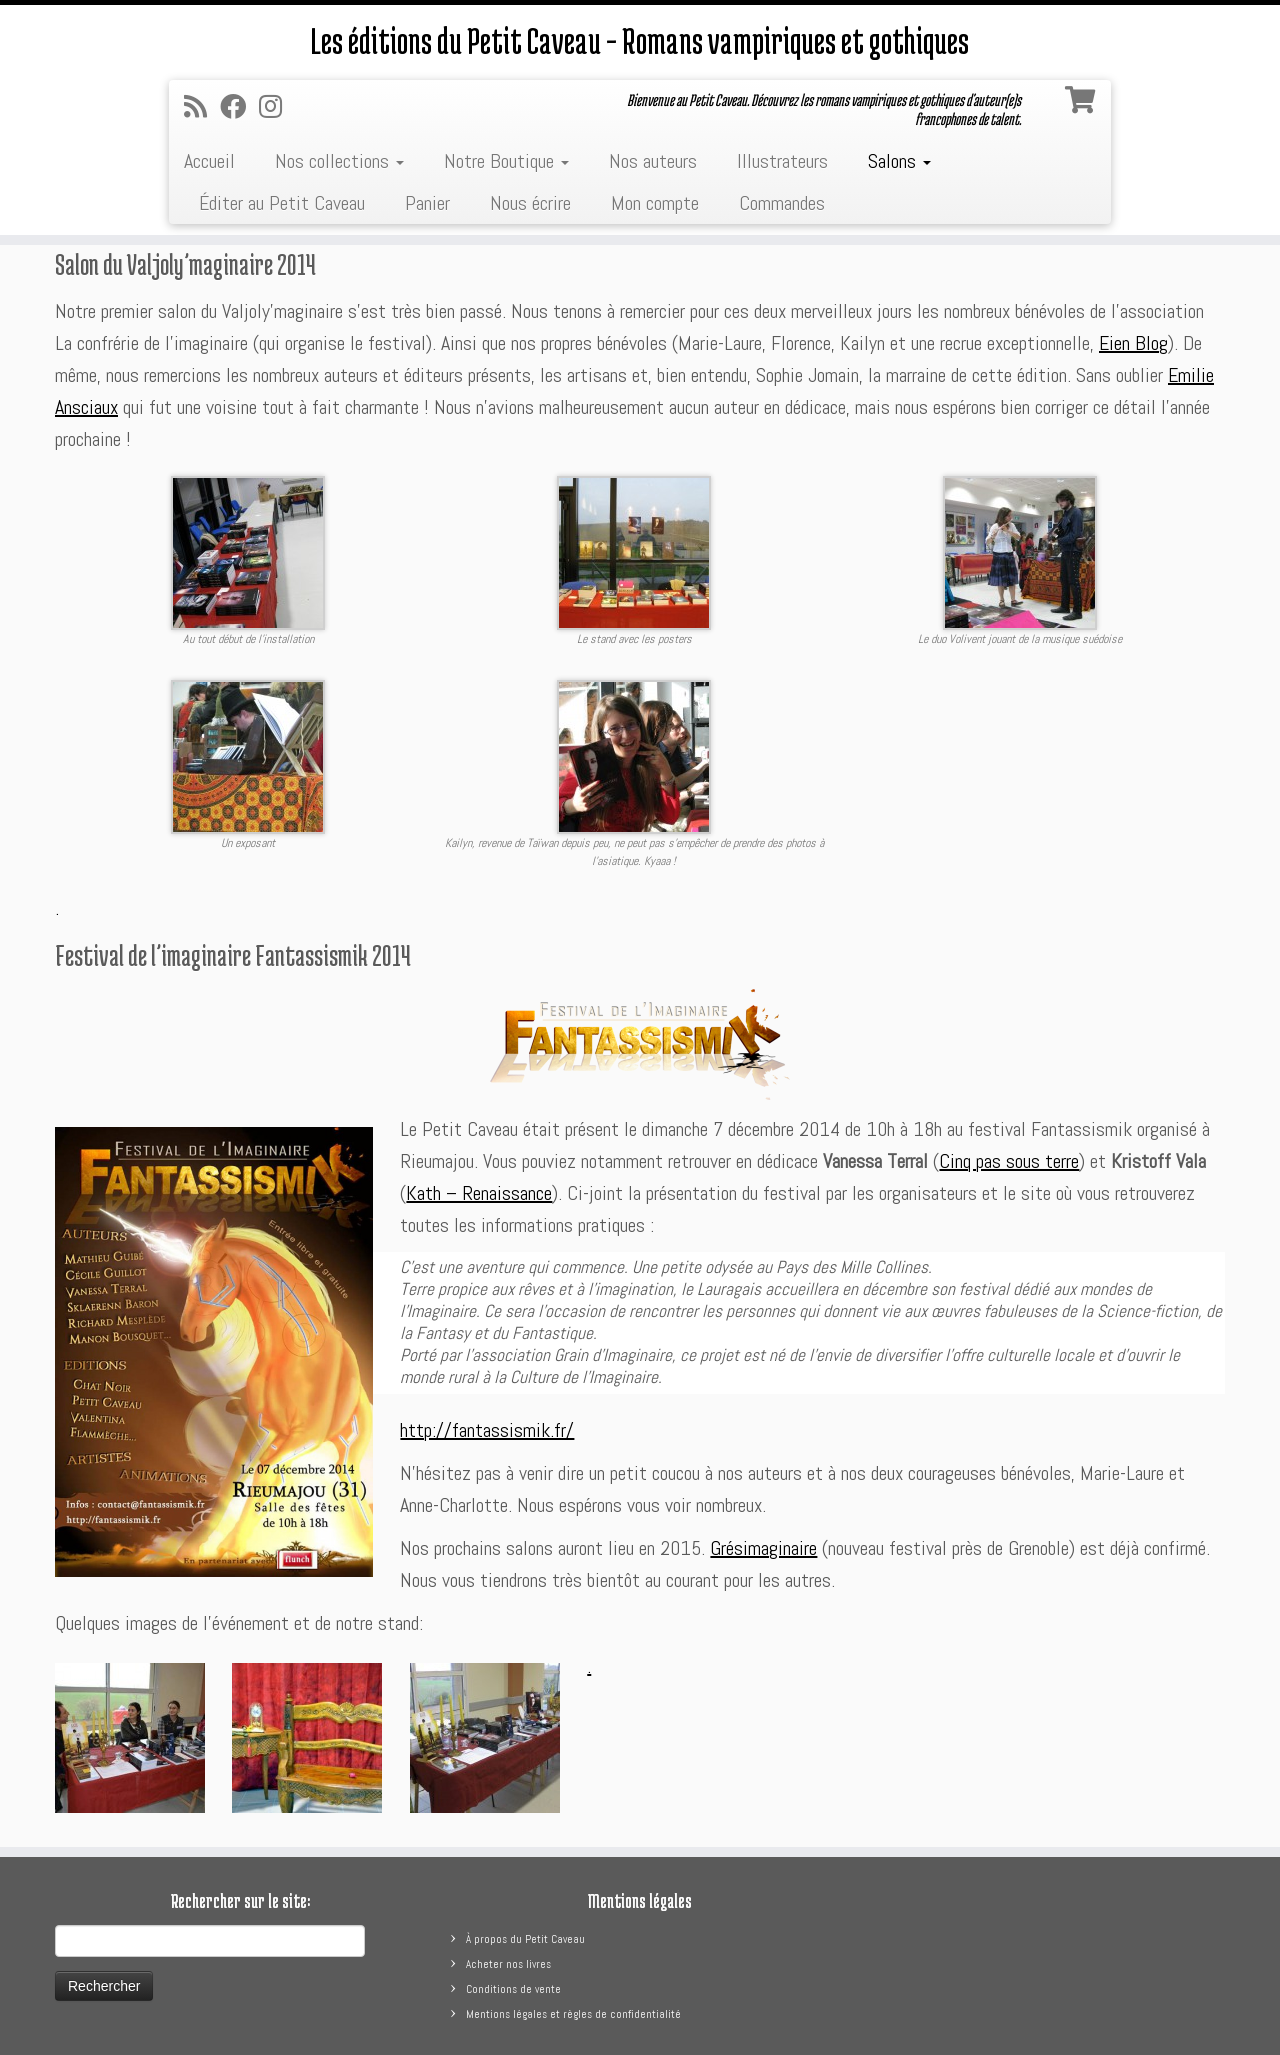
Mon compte (655, 203)
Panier (427, 203)
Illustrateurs (782, 161)
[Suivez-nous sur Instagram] (277, 107)
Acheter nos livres (508, 1964)
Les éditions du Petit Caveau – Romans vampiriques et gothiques (640, 40)
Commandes (782, 203)
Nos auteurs (653, 161)
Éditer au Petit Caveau (282, 203)
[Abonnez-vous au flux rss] (202, 107)
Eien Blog (1133, 343)
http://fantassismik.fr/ (487, 1430)
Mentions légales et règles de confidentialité (573, 2014)
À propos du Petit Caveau (525, 1939)
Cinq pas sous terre (1009, 1161)
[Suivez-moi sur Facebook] (239, 107)
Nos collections (339, 161)
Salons (899, 161)
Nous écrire (530, 203)
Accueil (209, 161)
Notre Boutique (506, 161)
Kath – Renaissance (479, 1193)
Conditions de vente (513, 1989)
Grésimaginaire (763, 1548)
